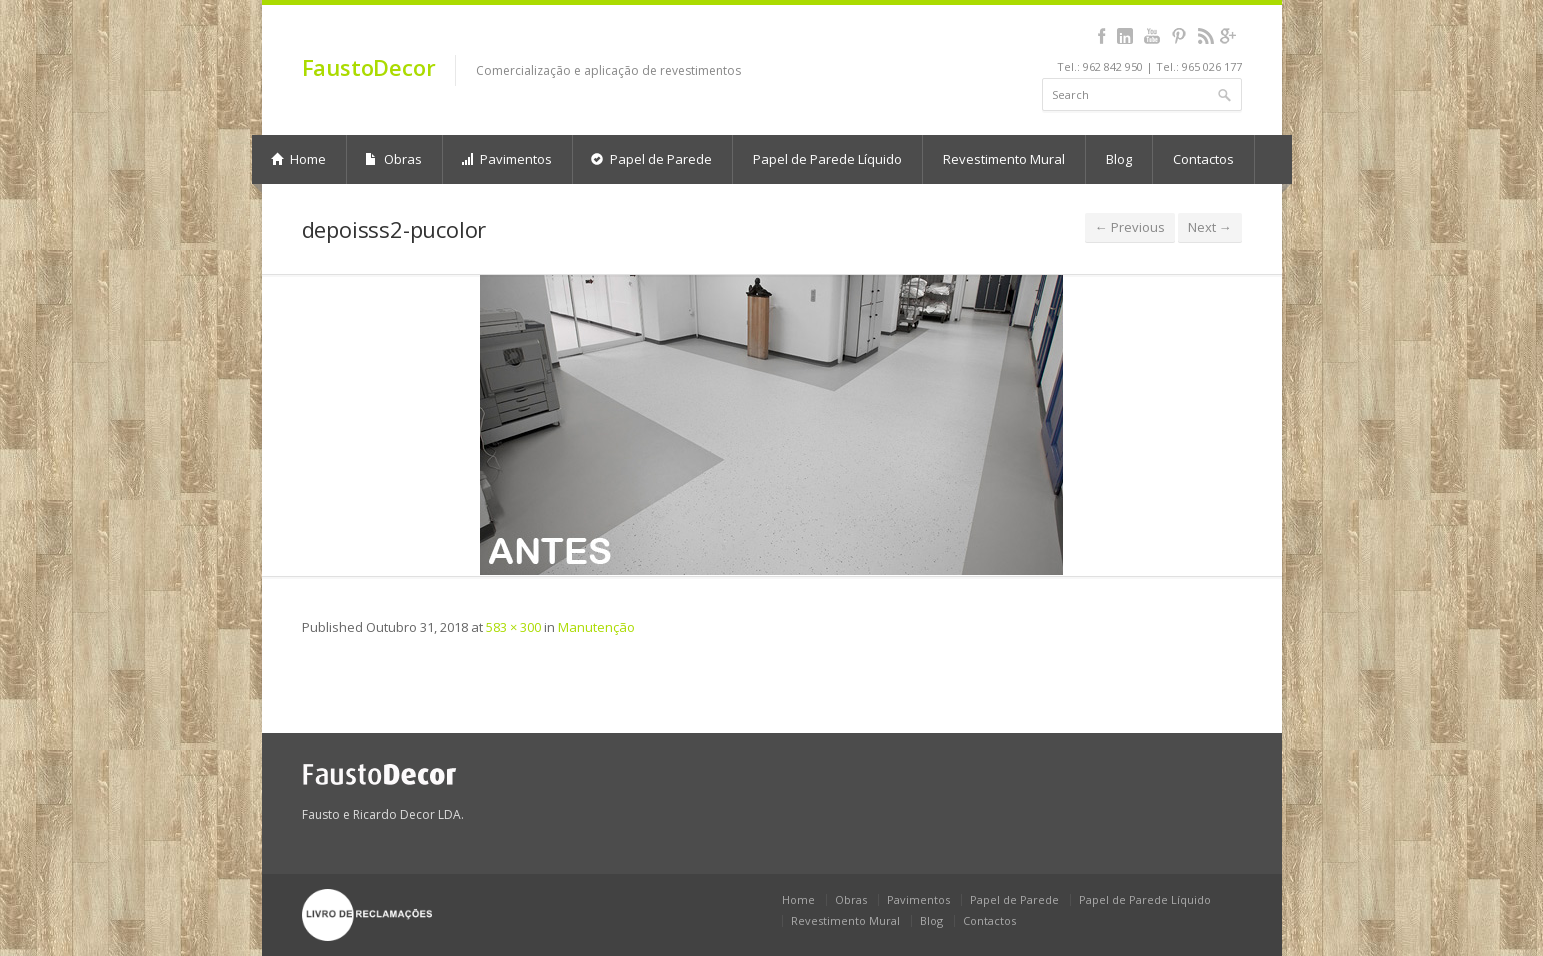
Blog (1119, 159)
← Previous (1130, 227)
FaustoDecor (369, 67)
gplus (1228, 36)
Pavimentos (506, 159)
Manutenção (596, 627)
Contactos (1203, 159)
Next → (1210, 227)
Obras (393, 159)
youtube (1152, 36)
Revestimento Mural (1004, 159)
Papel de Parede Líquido (827, 159)
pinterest (1179, 36)
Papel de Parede (651, 159)
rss (1206, 36)
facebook (1102, 36)
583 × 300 (513, 627)
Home (298, 159)
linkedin (1125, 36)
